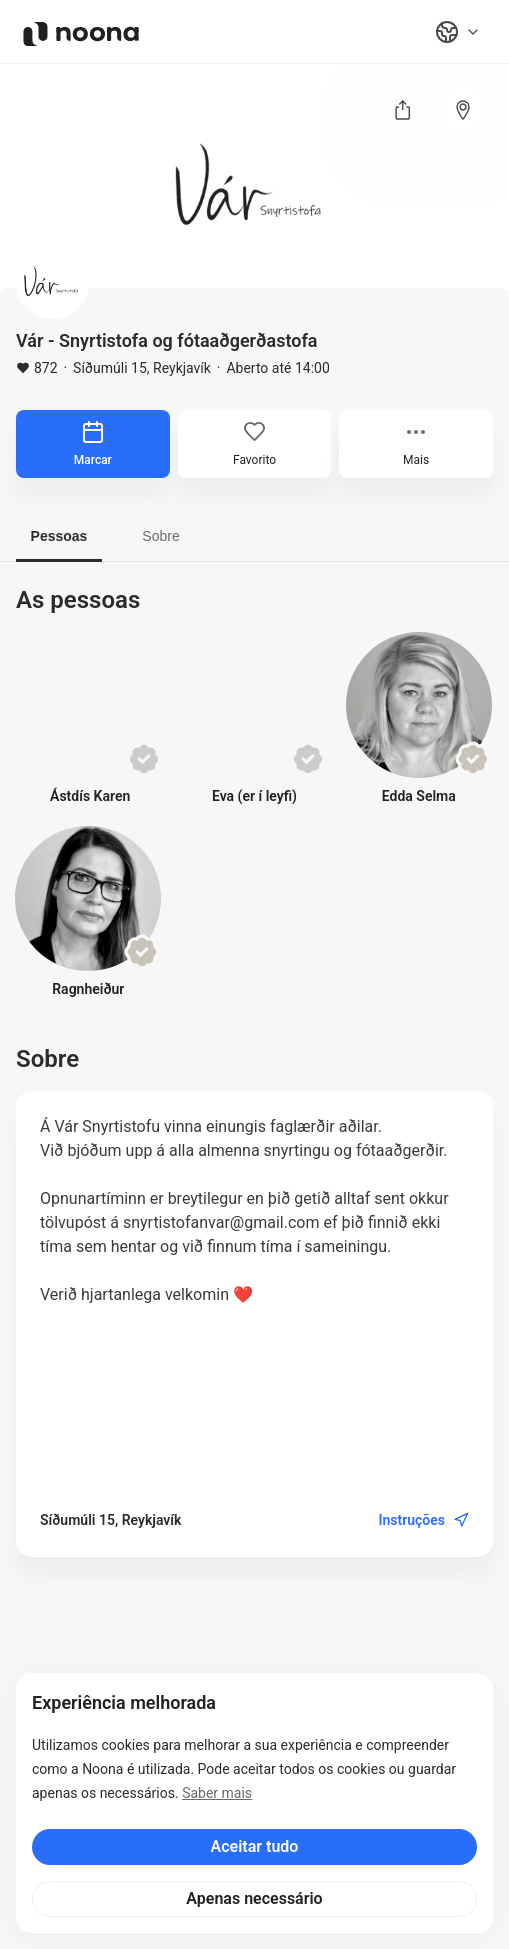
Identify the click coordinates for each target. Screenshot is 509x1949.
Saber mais (217, 1793)
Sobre (160, 536)
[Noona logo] (81, 34)
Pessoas (59, 536)
